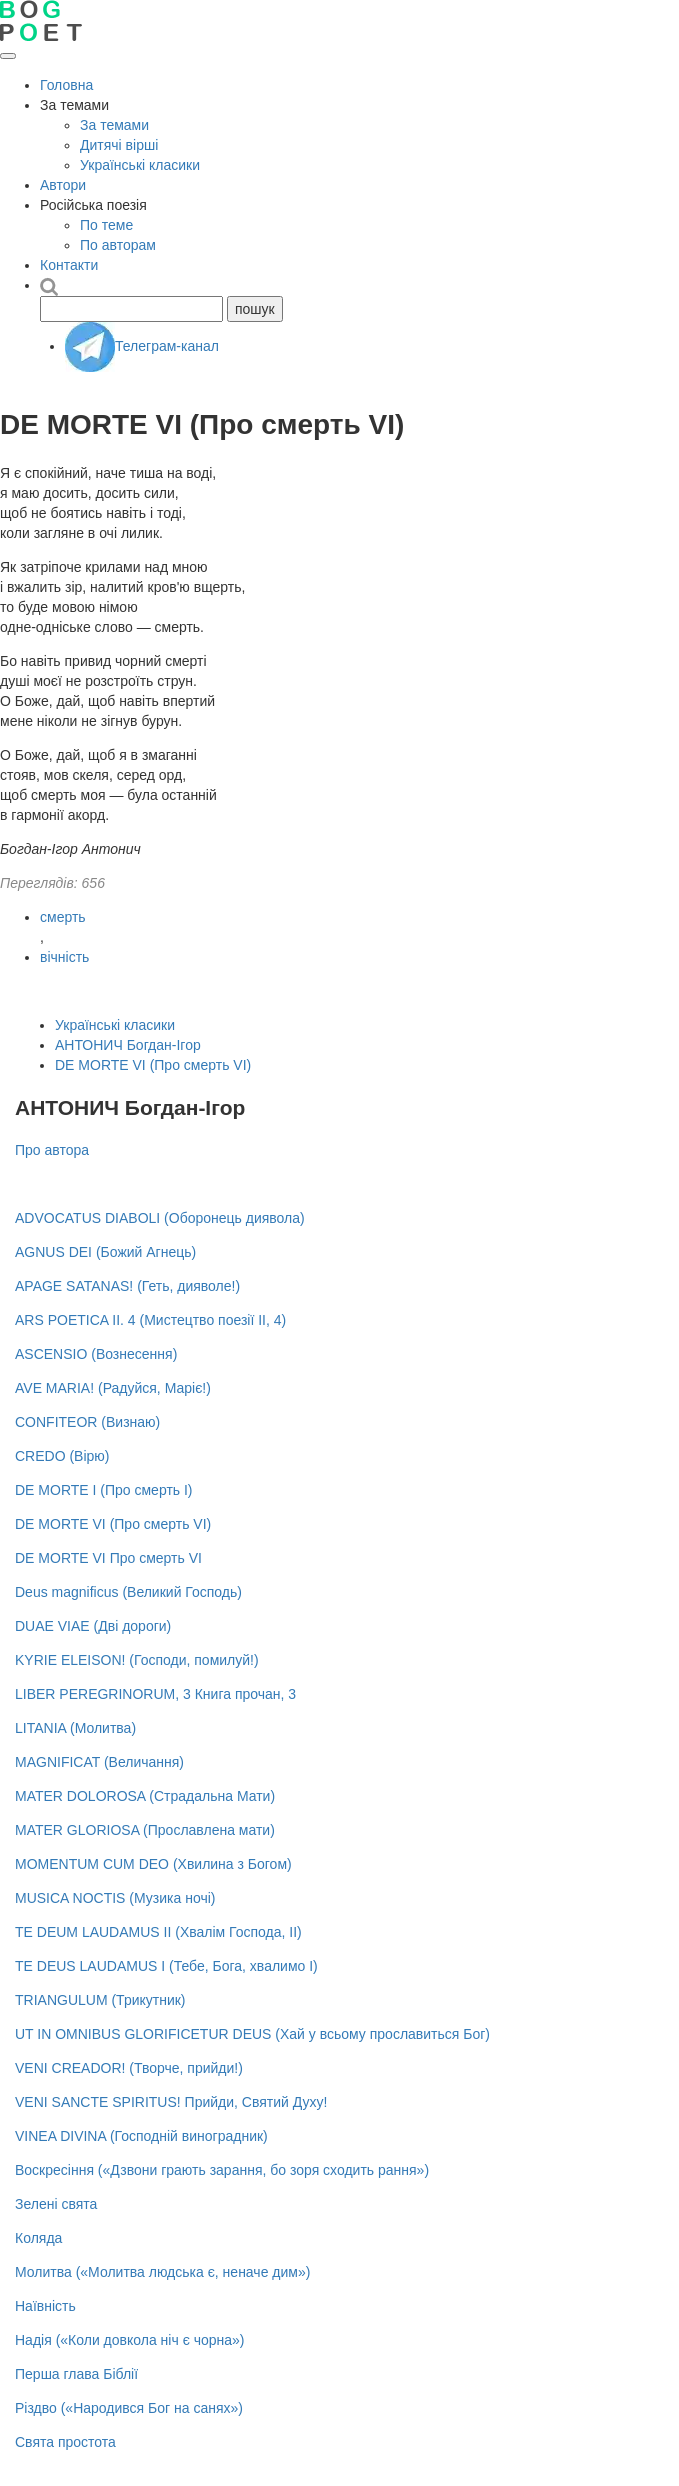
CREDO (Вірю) (62, 1456)
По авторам (118, 245)
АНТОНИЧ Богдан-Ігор (128, 1045)
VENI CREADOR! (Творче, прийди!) (129, 2068)
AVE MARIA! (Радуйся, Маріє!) (113, 1388)
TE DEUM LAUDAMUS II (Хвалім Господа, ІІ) (158, 1932)
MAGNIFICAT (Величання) (99, 1762)
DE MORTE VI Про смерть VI (108, 1558)
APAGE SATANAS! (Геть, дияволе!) (127, 1286)
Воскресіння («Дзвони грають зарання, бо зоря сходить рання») (222, 2170)
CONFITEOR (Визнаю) (87, 1422)
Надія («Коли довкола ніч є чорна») (130, 2340)
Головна (66, 85)
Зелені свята (56, 2204)
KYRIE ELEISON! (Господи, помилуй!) (137, 1660)
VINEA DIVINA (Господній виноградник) (141, 2136)
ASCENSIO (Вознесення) (96, 1354)
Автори (63, 185)
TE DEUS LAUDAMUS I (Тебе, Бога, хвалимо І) (166, 1966)
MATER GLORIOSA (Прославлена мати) (145, 1830)
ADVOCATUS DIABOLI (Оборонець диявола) (160, 1218)
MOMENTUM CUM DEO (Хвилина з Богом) (153, 1864)
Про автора (52, 1150)
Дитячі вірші (119, 145)
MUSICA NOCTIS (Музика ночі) (115, 1898)
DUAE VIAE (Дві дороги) (93, 1626)
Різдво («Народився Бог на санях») (129, 2408)
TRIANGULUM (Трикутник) (100, 2000)
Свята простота (65, 2442)
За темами (114, 125)
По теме (106, 225)
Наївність (45, 2306)
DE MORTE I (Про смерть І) (104, 1490)
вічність (64, 957)
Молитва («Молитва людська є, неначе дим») (162, 2272)
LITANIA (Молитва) (75, 1728)
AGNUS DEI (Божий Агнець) (105, 1252)
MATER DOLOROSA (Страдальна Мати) (145, 1796)
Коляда (38, 2238)
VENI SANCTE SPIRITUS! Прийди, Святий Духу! (171, 2102)
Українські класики (140, 165)
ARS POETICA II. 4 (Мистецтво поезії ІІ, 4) (150, 1320)
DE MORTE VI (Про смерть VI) (153, 1065)
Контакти (69, 265)
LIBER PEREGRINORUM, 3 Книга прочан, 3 (155, 1694)
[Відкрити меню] (8, 56)
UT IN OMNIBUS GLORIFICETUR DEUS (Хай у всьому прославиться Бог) (252, 2034)
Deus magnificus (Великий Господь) (128, 1592)
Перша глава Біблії (76, 2374)
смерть (63, 917)
